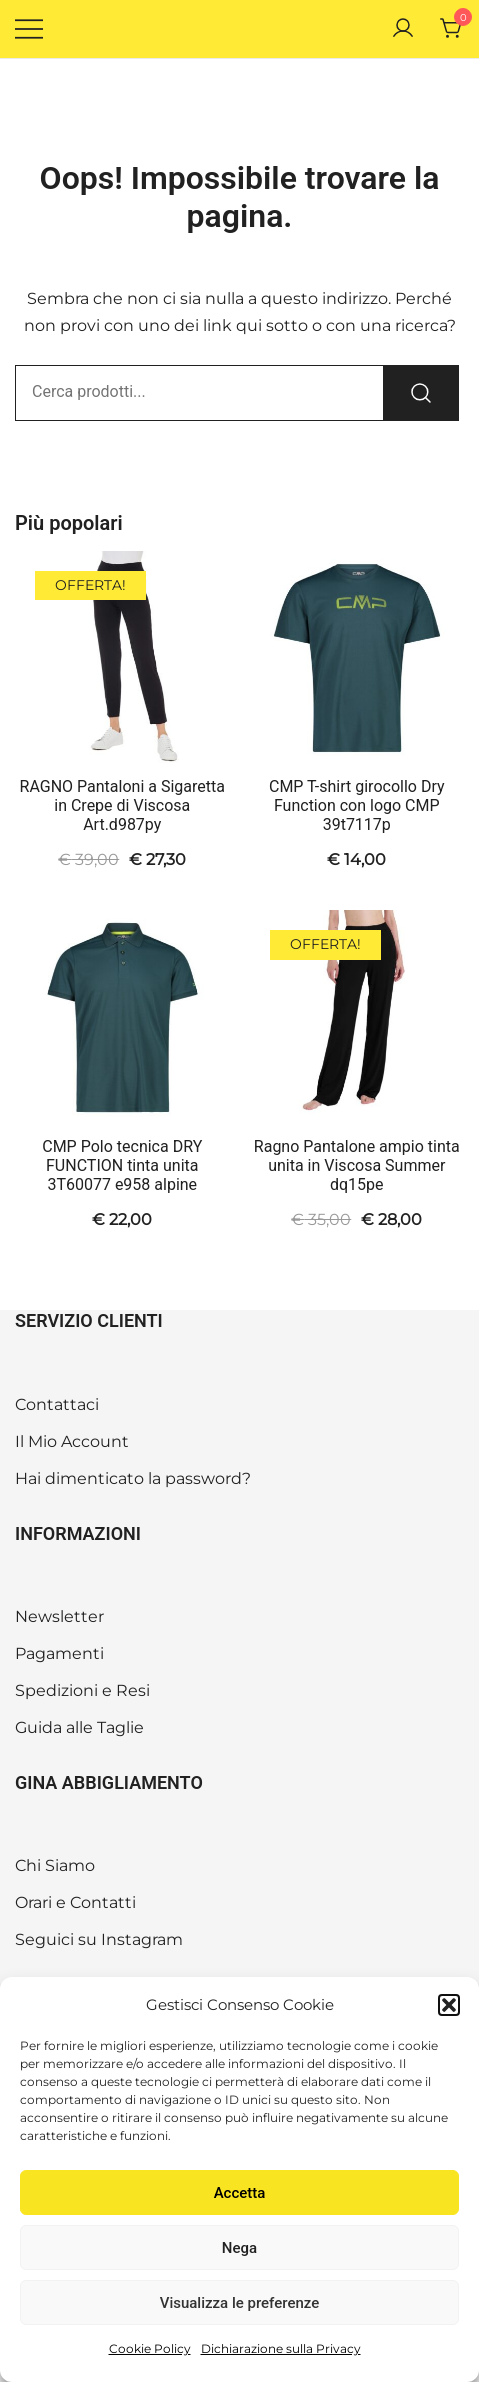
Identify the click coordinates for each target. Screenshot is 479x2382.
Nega (239, 2248)
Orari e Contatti (75, 1902)
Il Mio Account (72, 1441)
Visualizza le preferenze (240, 2303)
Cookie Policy (150, 2348)
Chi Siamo (55, 1865)
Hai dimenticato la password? (133, 1478)
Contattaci (57, 1404)
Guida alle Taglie (79, 1727)
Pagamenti (59, 1653)
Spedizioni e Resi (82, 1690)
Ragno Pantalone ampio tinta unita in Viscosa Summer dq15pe (357, 1165)
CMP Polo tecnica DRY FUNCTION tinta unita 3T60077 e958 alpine (122, 1165)
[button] (449, 2005)
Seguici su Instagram (99, 1939)
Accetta (240, 2193)
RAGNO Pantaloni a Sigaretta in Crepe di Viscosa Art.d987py (122, 805)
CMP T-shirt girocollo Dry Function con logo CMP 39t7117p (357, 805)
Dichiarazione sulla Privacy (281, 2348)
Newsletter (59, 1616)
